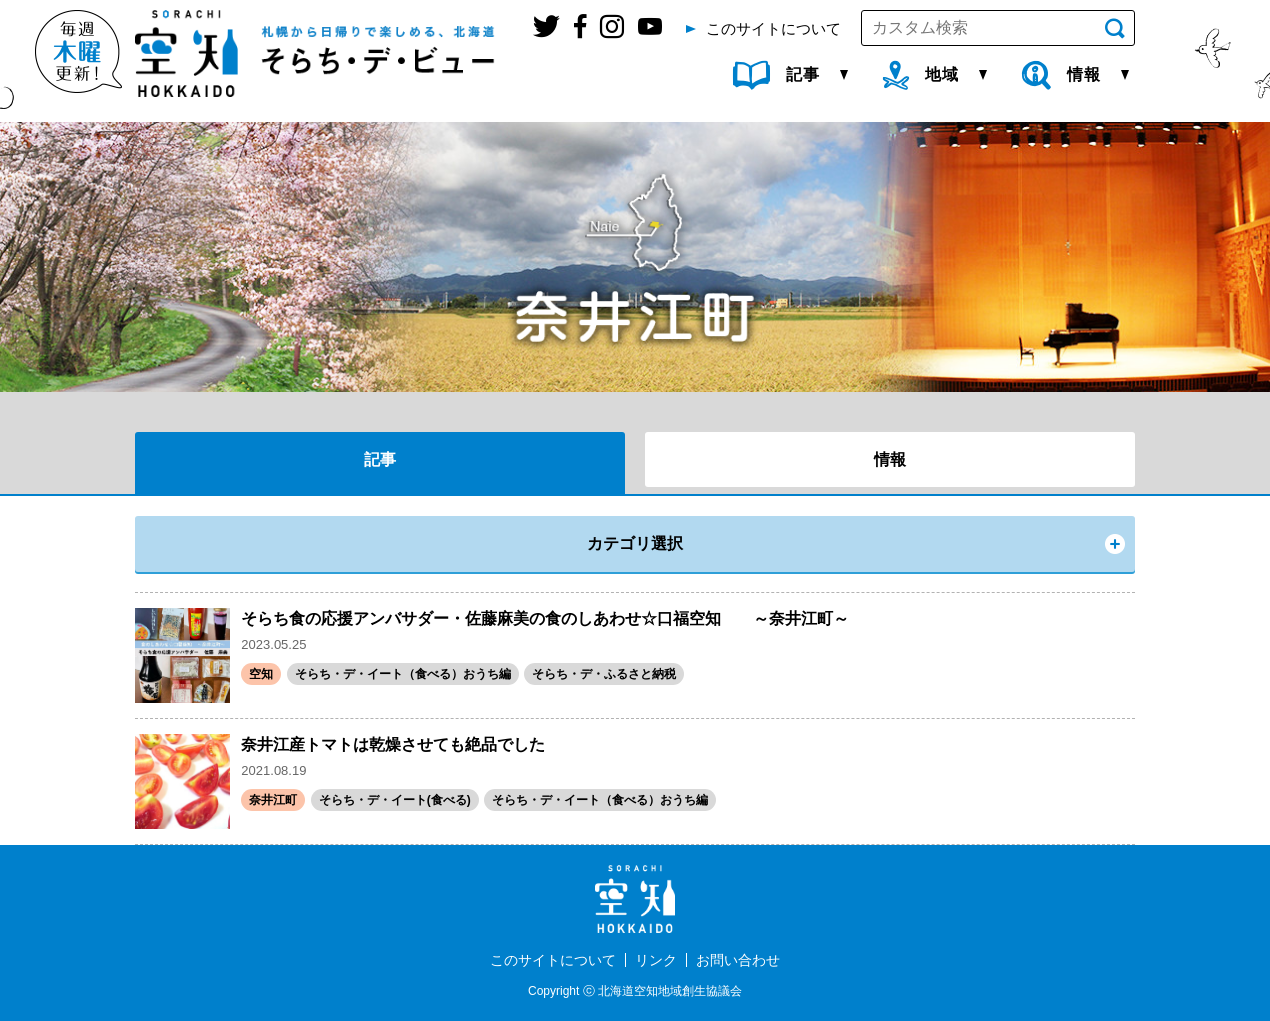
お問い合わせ (738, 960)
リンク (656, 960)
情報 (890, 459)
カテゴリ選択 (635, 543)
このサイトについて (553, 960)
